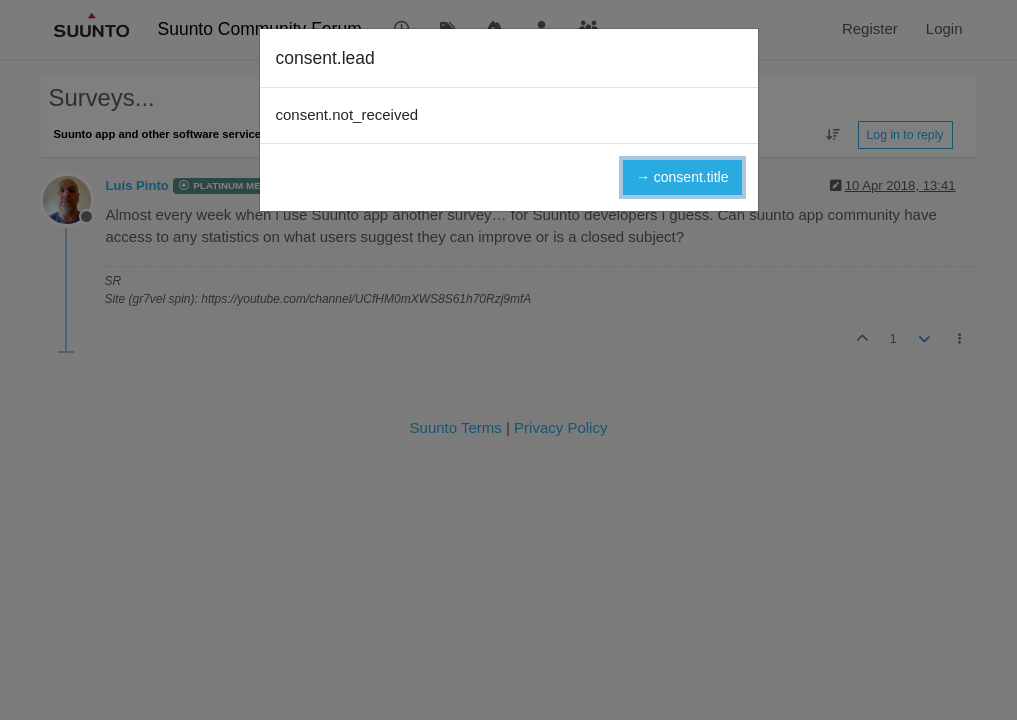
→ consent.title (682, 177)
